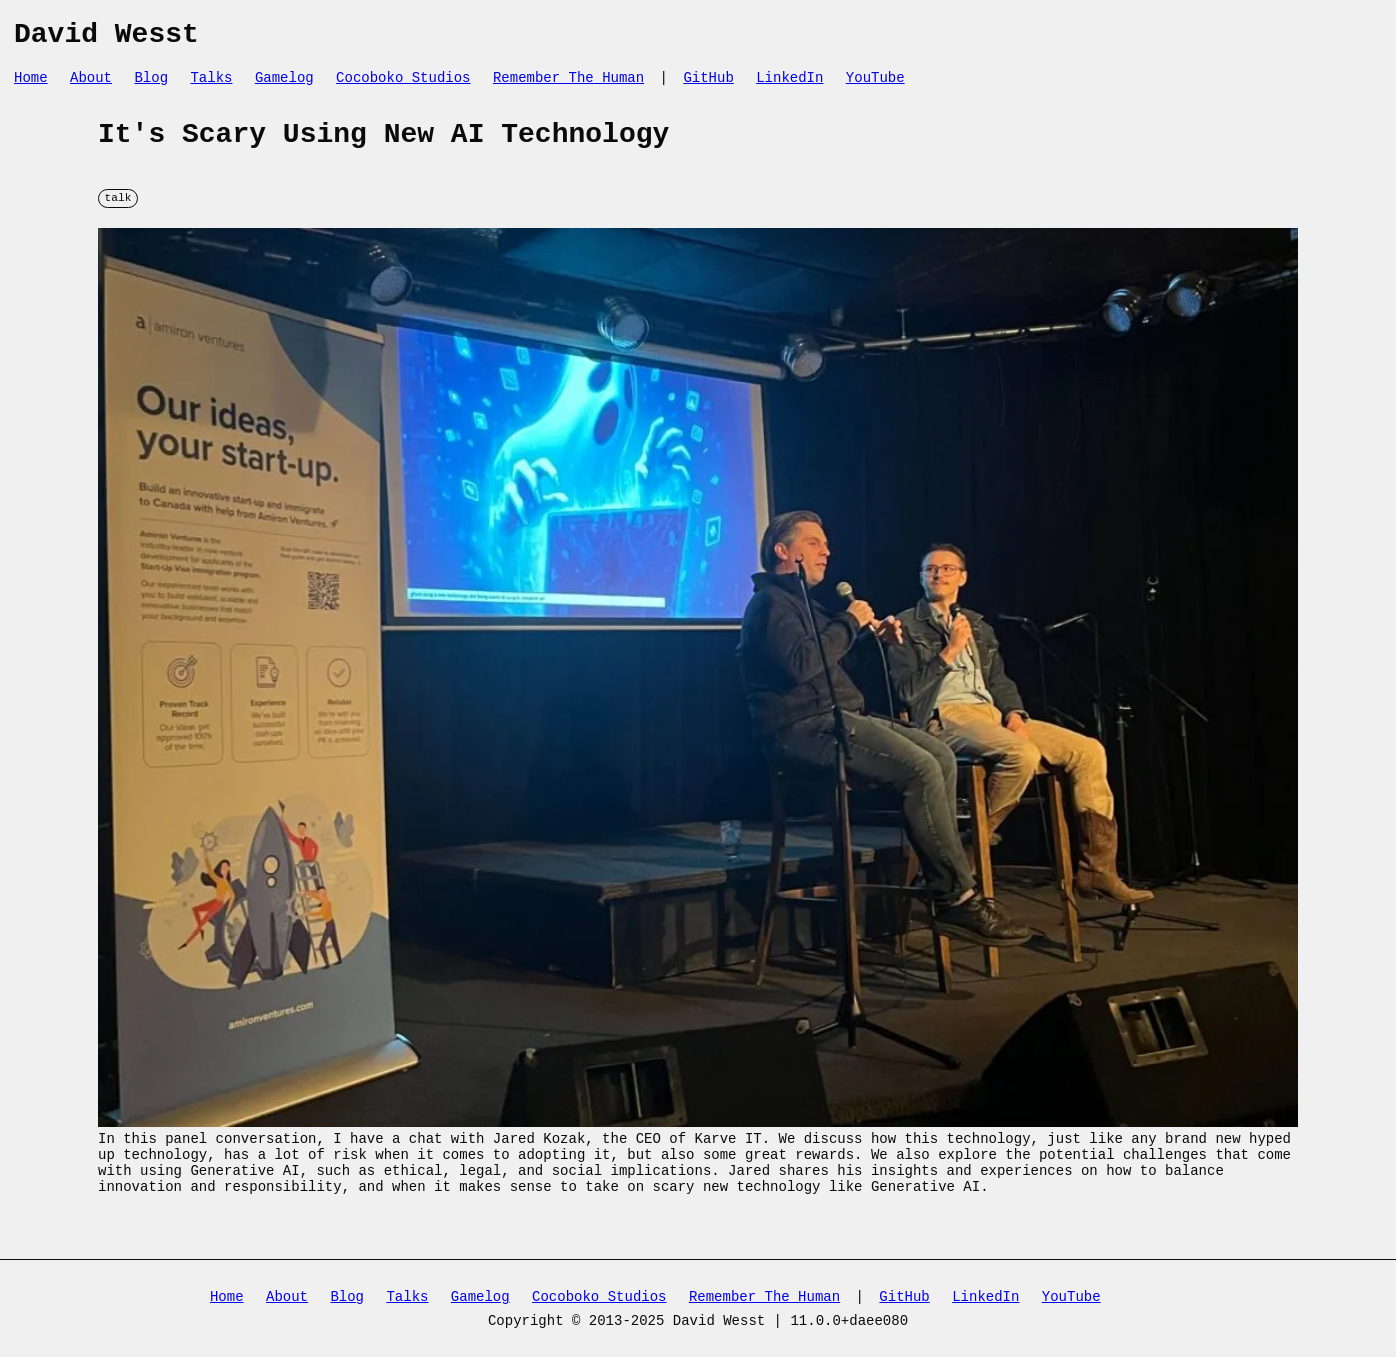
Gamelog (284, 85)
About (91, 85)
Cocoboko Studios (403, 85)
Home (31, 85)
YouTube (875, 85)
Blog (151, 85)
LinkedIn (789, 85)
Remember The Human (568, 85)
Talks (211, 85)
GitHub (708, 85)
